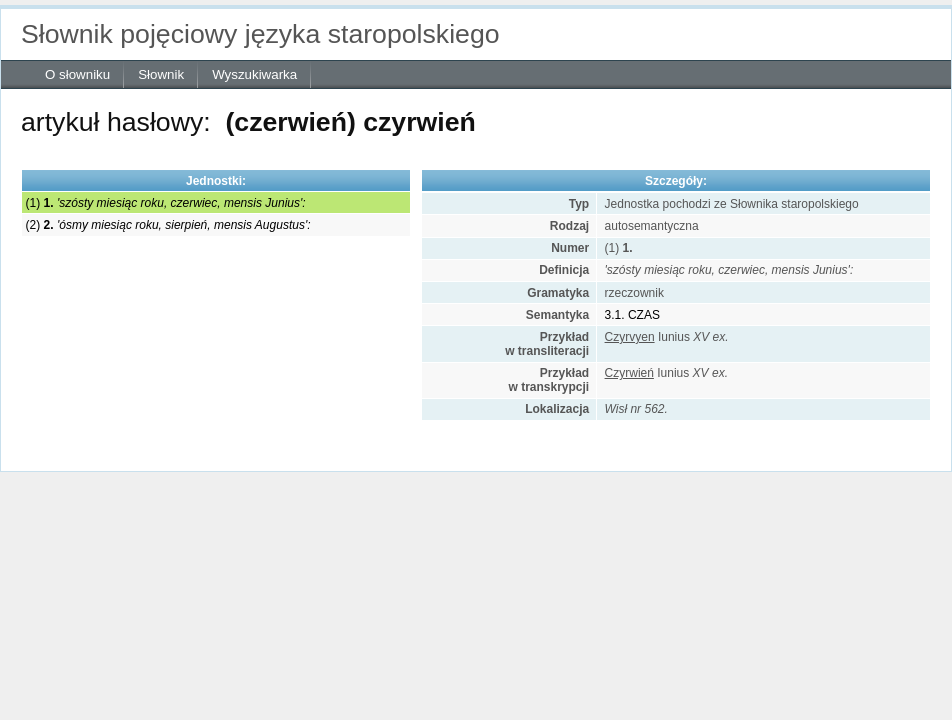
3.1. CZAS (632, 315)
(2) (168, 225)
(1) (166, 203)
